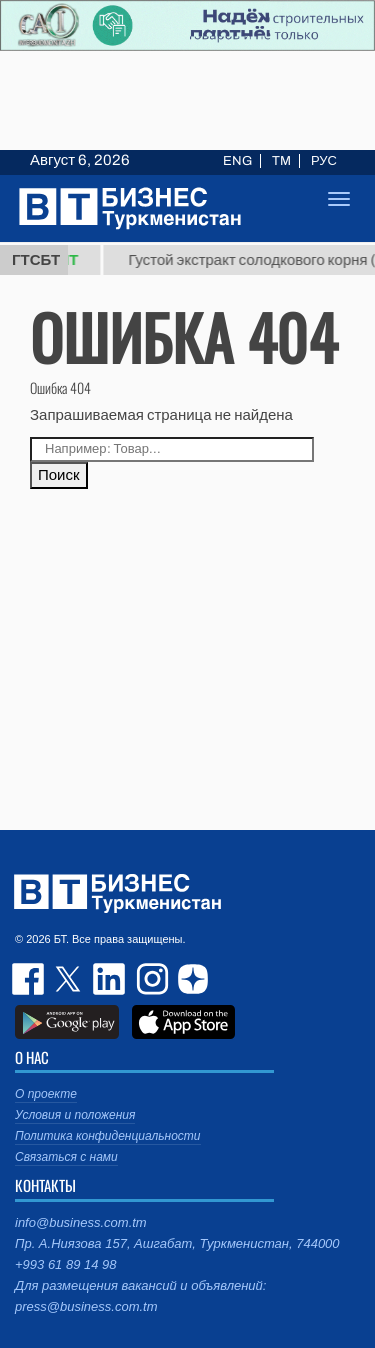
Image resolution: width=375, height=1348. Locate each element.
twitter (70, 979)
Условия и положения (75, 1115)
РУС (324, 161)
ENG (237, 161)
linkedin (110, 979)
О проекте (46, 1094)
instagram (150, 979)
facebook (30, 979)
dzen (190, 979)
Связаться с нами (66, 1157)
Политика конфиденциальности (108, 1136)
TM (281, 161)
